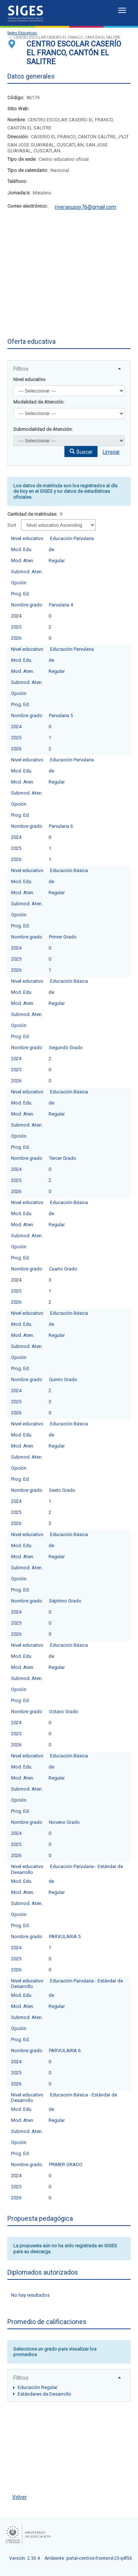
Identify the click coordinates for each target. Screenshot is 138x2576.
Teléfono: (17, 181)
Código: (15, 97)
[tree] (69, 2390)
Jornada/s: (19, 193)
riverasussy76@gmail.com (85, 207)
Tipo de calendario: (27, 170)
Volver (19, 2497)
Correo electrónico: (27, 206)
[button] (81, 451)
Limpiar (111, 452)
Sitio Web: (18, 108)
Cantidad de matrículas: (32, 514)
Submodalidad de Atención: (43, 429)
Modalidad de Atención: (38, 402)
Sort (11, 525)
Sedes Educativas (22, 33)
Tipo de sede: (21, 159)
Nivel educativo (29, 379)
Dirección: (18, 136)
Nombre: (16, 119)
